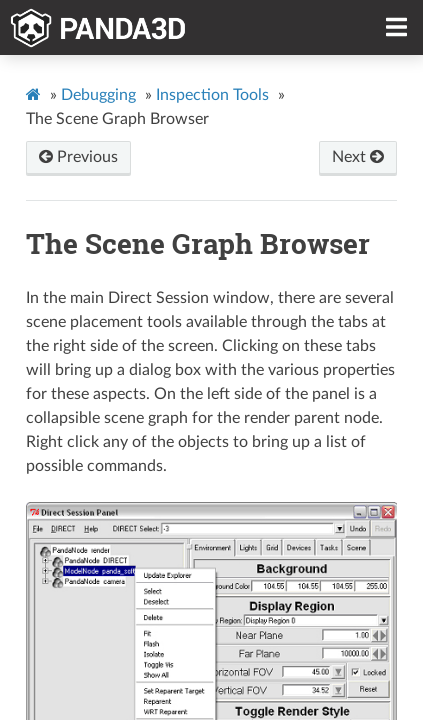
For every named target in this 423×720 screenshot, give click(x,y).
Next (358, 157)
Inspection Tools (212, 95)
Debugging (98, 95)
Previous (78, 157)
